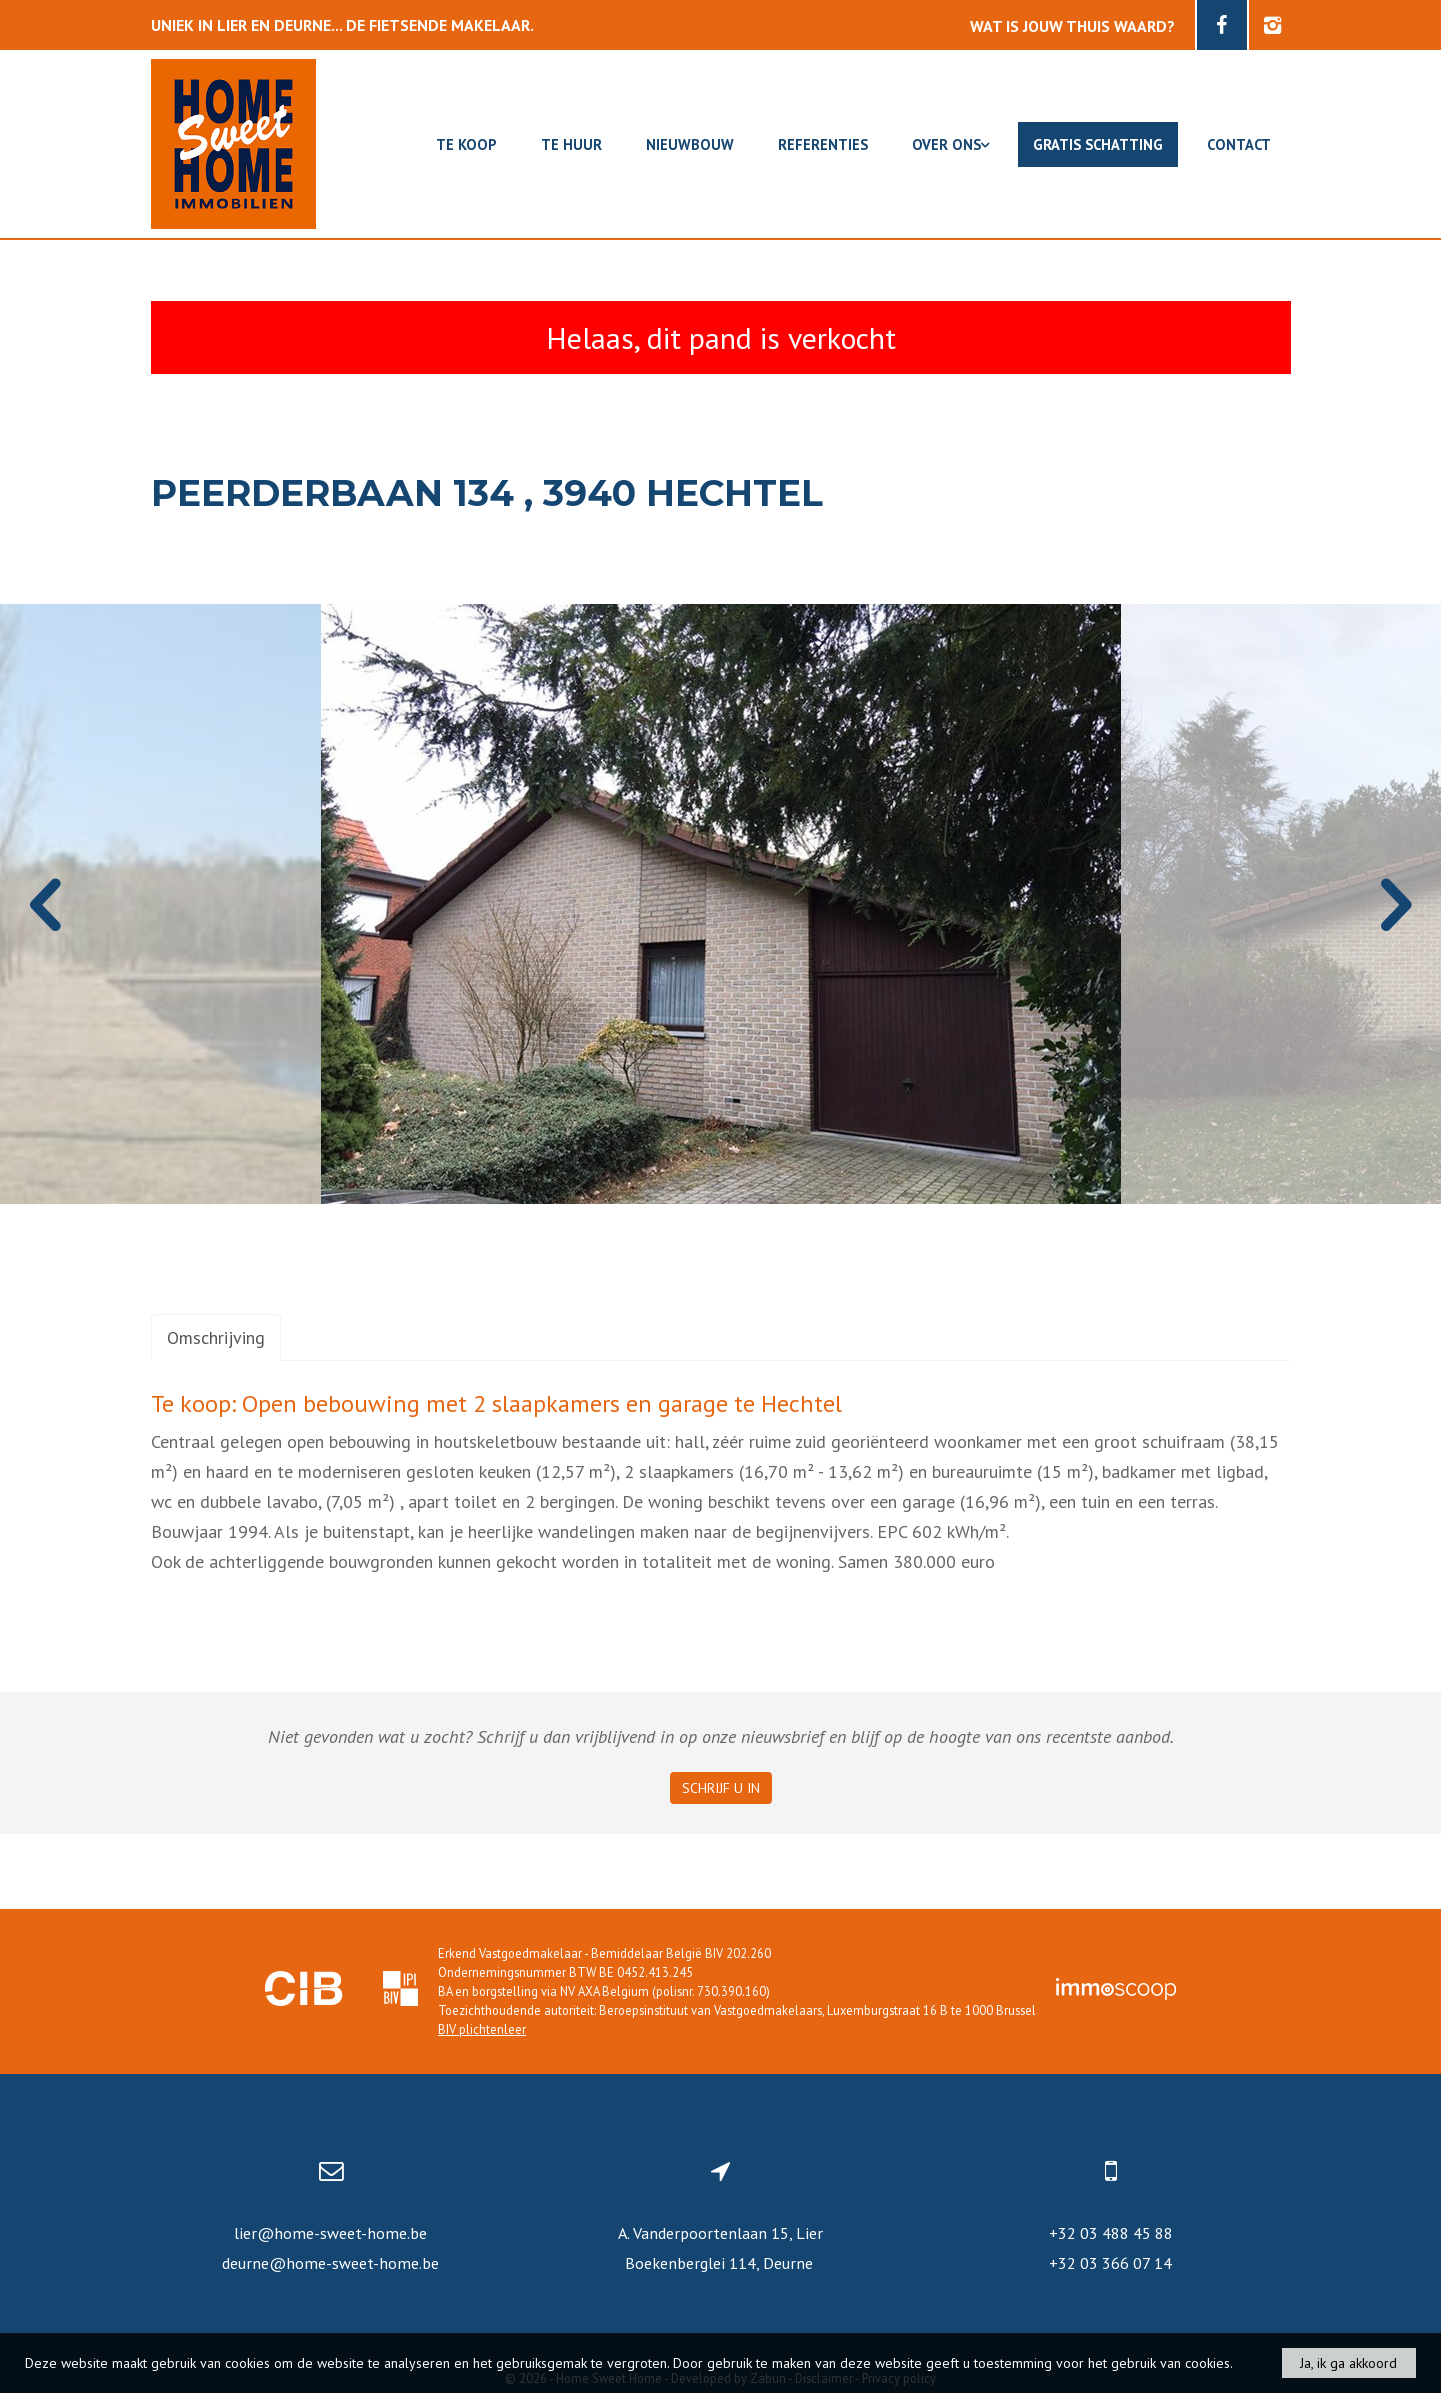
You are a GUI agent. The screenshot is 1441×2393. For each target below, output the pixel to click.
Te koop (466, 144)
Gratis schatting (1098, 144)
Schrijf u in (721, 1788)
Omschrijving (216, 1337)
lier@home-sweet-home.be (330, 2233)
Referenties (823, 144)
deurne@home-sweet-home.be (330, 2263)
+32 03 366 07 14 (1110, 2263)
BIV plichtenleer (482, 2029)
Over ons (950, 144)
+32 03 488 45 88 (1111, 2233)
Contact (1239, 144)
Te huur (571, 144)
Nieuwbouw (690, 144)
